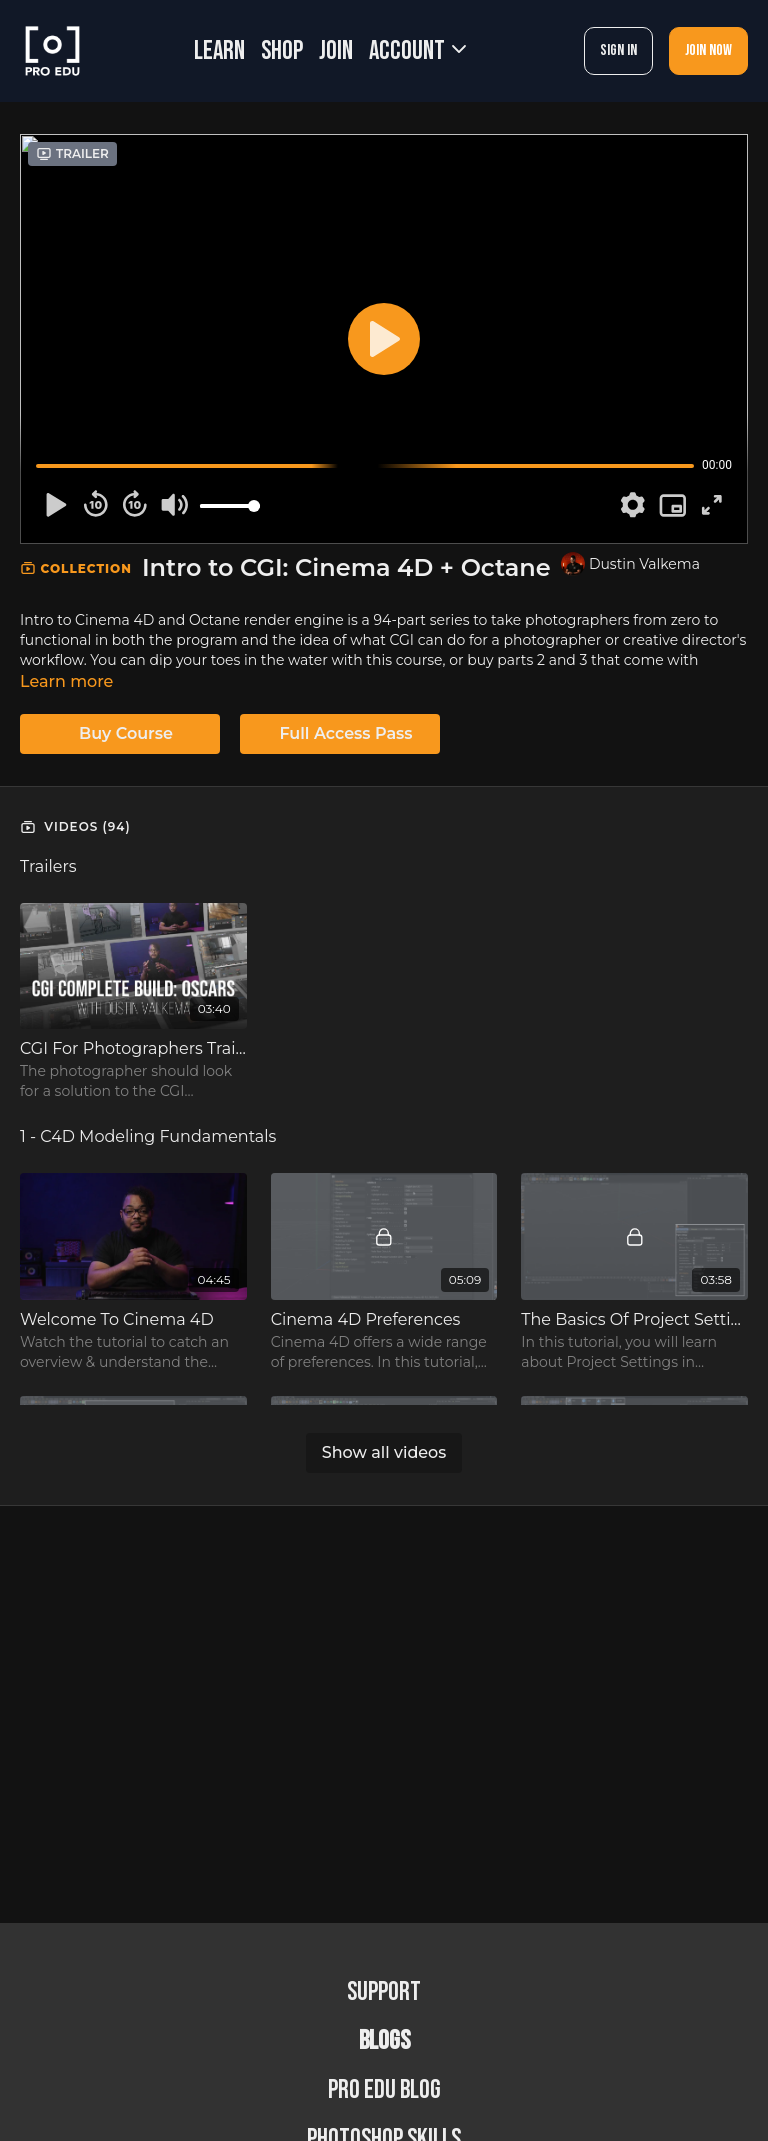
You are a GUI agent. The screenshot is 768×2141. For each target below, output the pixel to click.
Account (417, 51)
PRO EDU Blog (384, 2090)
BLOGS (384, 2041)
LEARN (219, 51)
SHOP (282, 51)
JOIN (336, 51)
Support (384, 1992)
